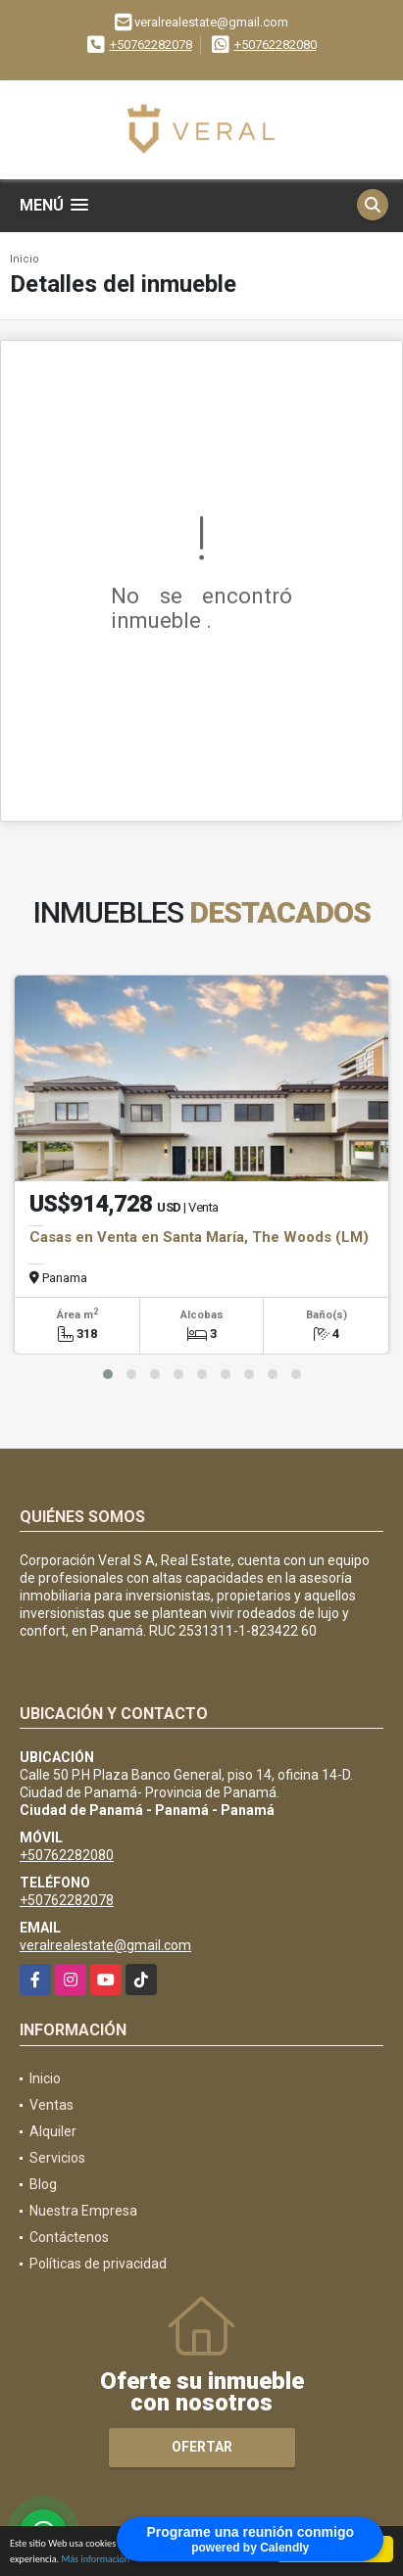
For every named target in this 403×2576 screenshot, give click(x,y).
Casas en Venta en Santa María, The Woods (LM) (199, 1237)
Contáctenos (69, 2237)
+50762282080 (275, 44)
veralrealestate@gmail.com (105, 1945)
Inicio (24, 259)
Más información (95, 2561)
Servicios (57, 2158)
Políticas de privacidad (98, 2263)
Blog (43, 2184)
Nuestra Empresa (83, 2210)
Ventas (51, 2105)
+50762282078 (151, 44)
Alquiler (52, 2131)
